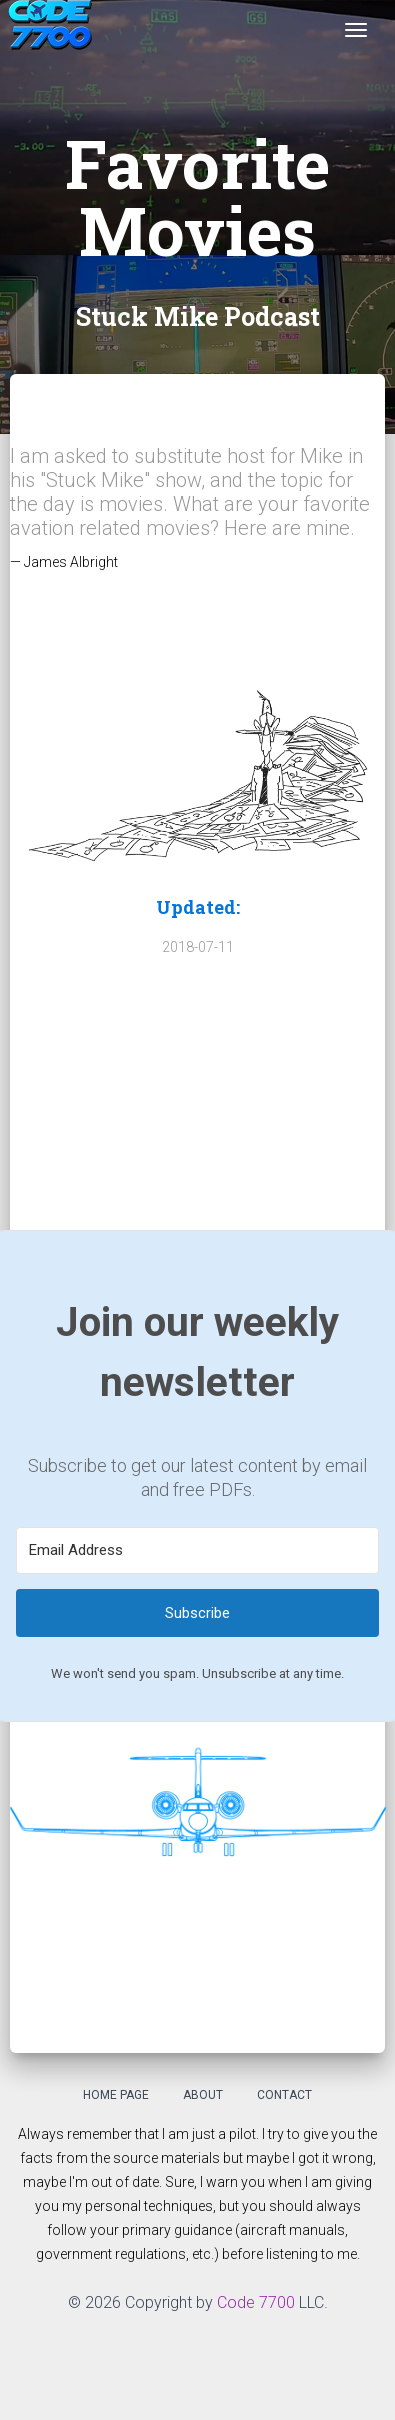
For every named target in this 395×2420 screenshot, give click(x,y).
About (203, 2095)
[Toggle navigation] (356, 30)
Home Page (116, 2095)
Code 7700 (256, 2302)
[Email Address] (197, 1550)
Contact (284, 2095)
